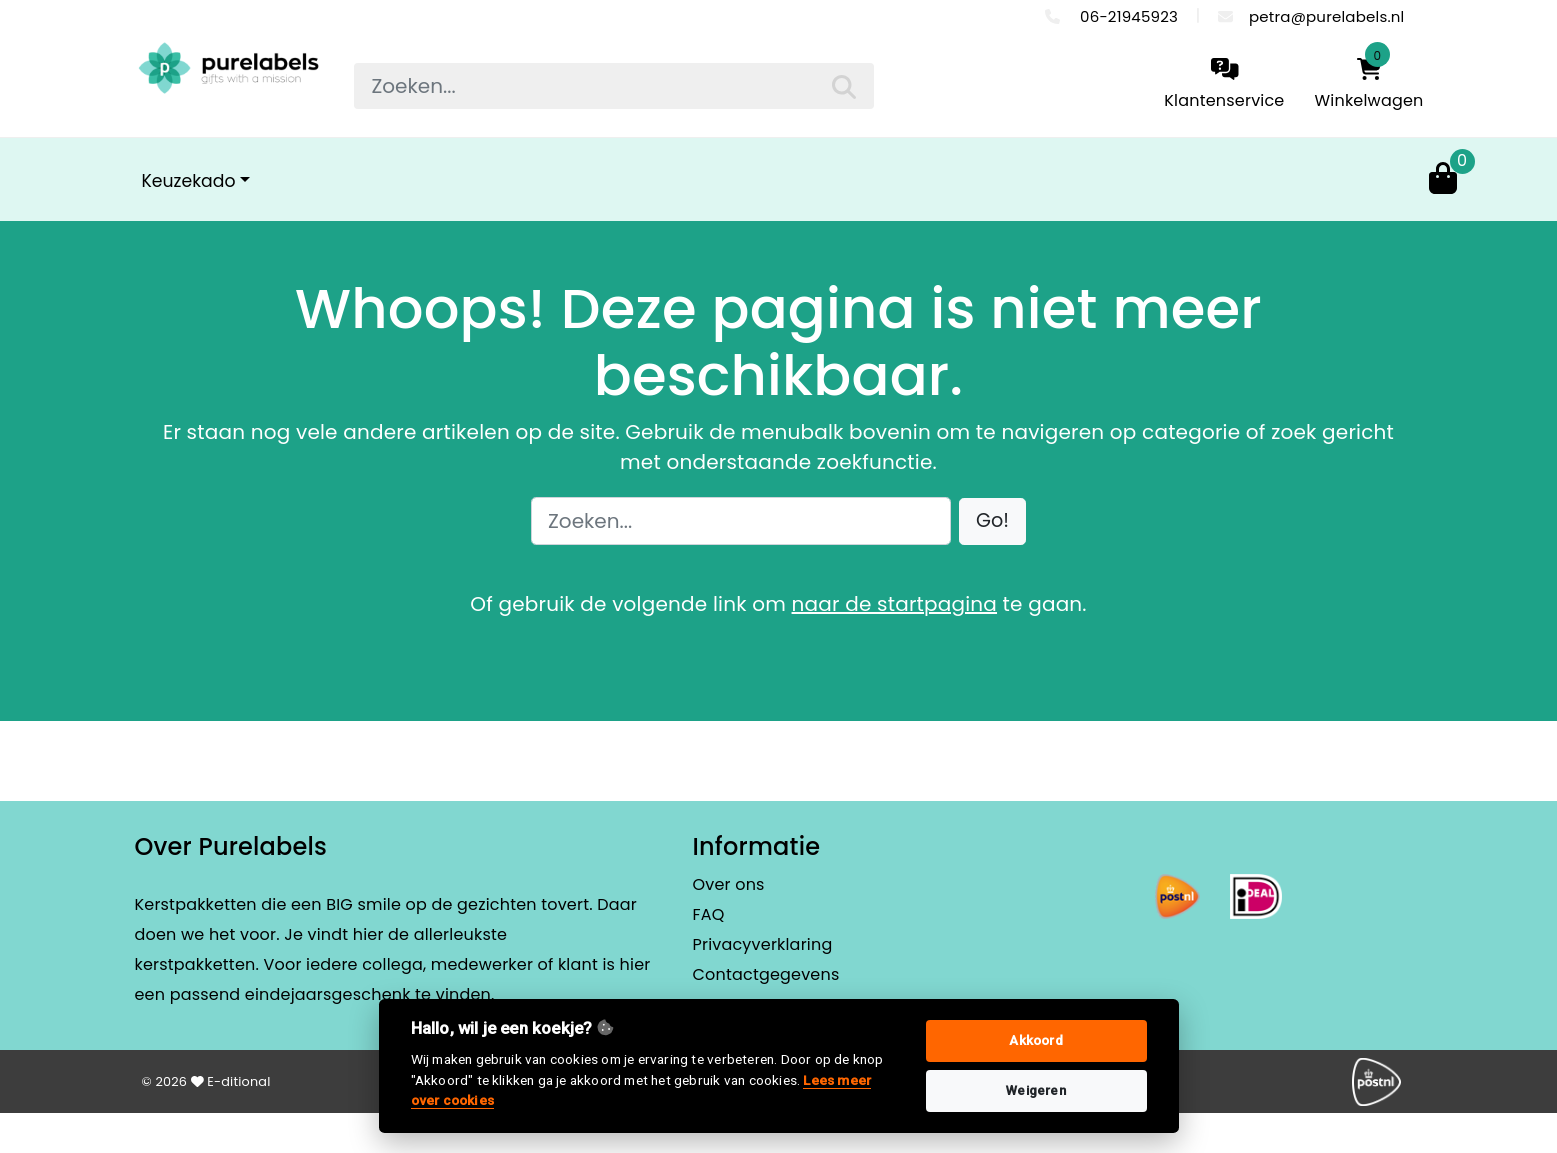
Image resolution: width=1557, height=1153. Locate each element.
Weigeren (1036, 1090)
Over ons (729, 884)
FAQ (709, 914)
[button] (992, 521)
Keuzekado (189, 181)
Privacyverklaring (763, 944)
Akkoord (1035, 1040)
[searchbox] (614, 86)
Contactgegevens (766, 974)
